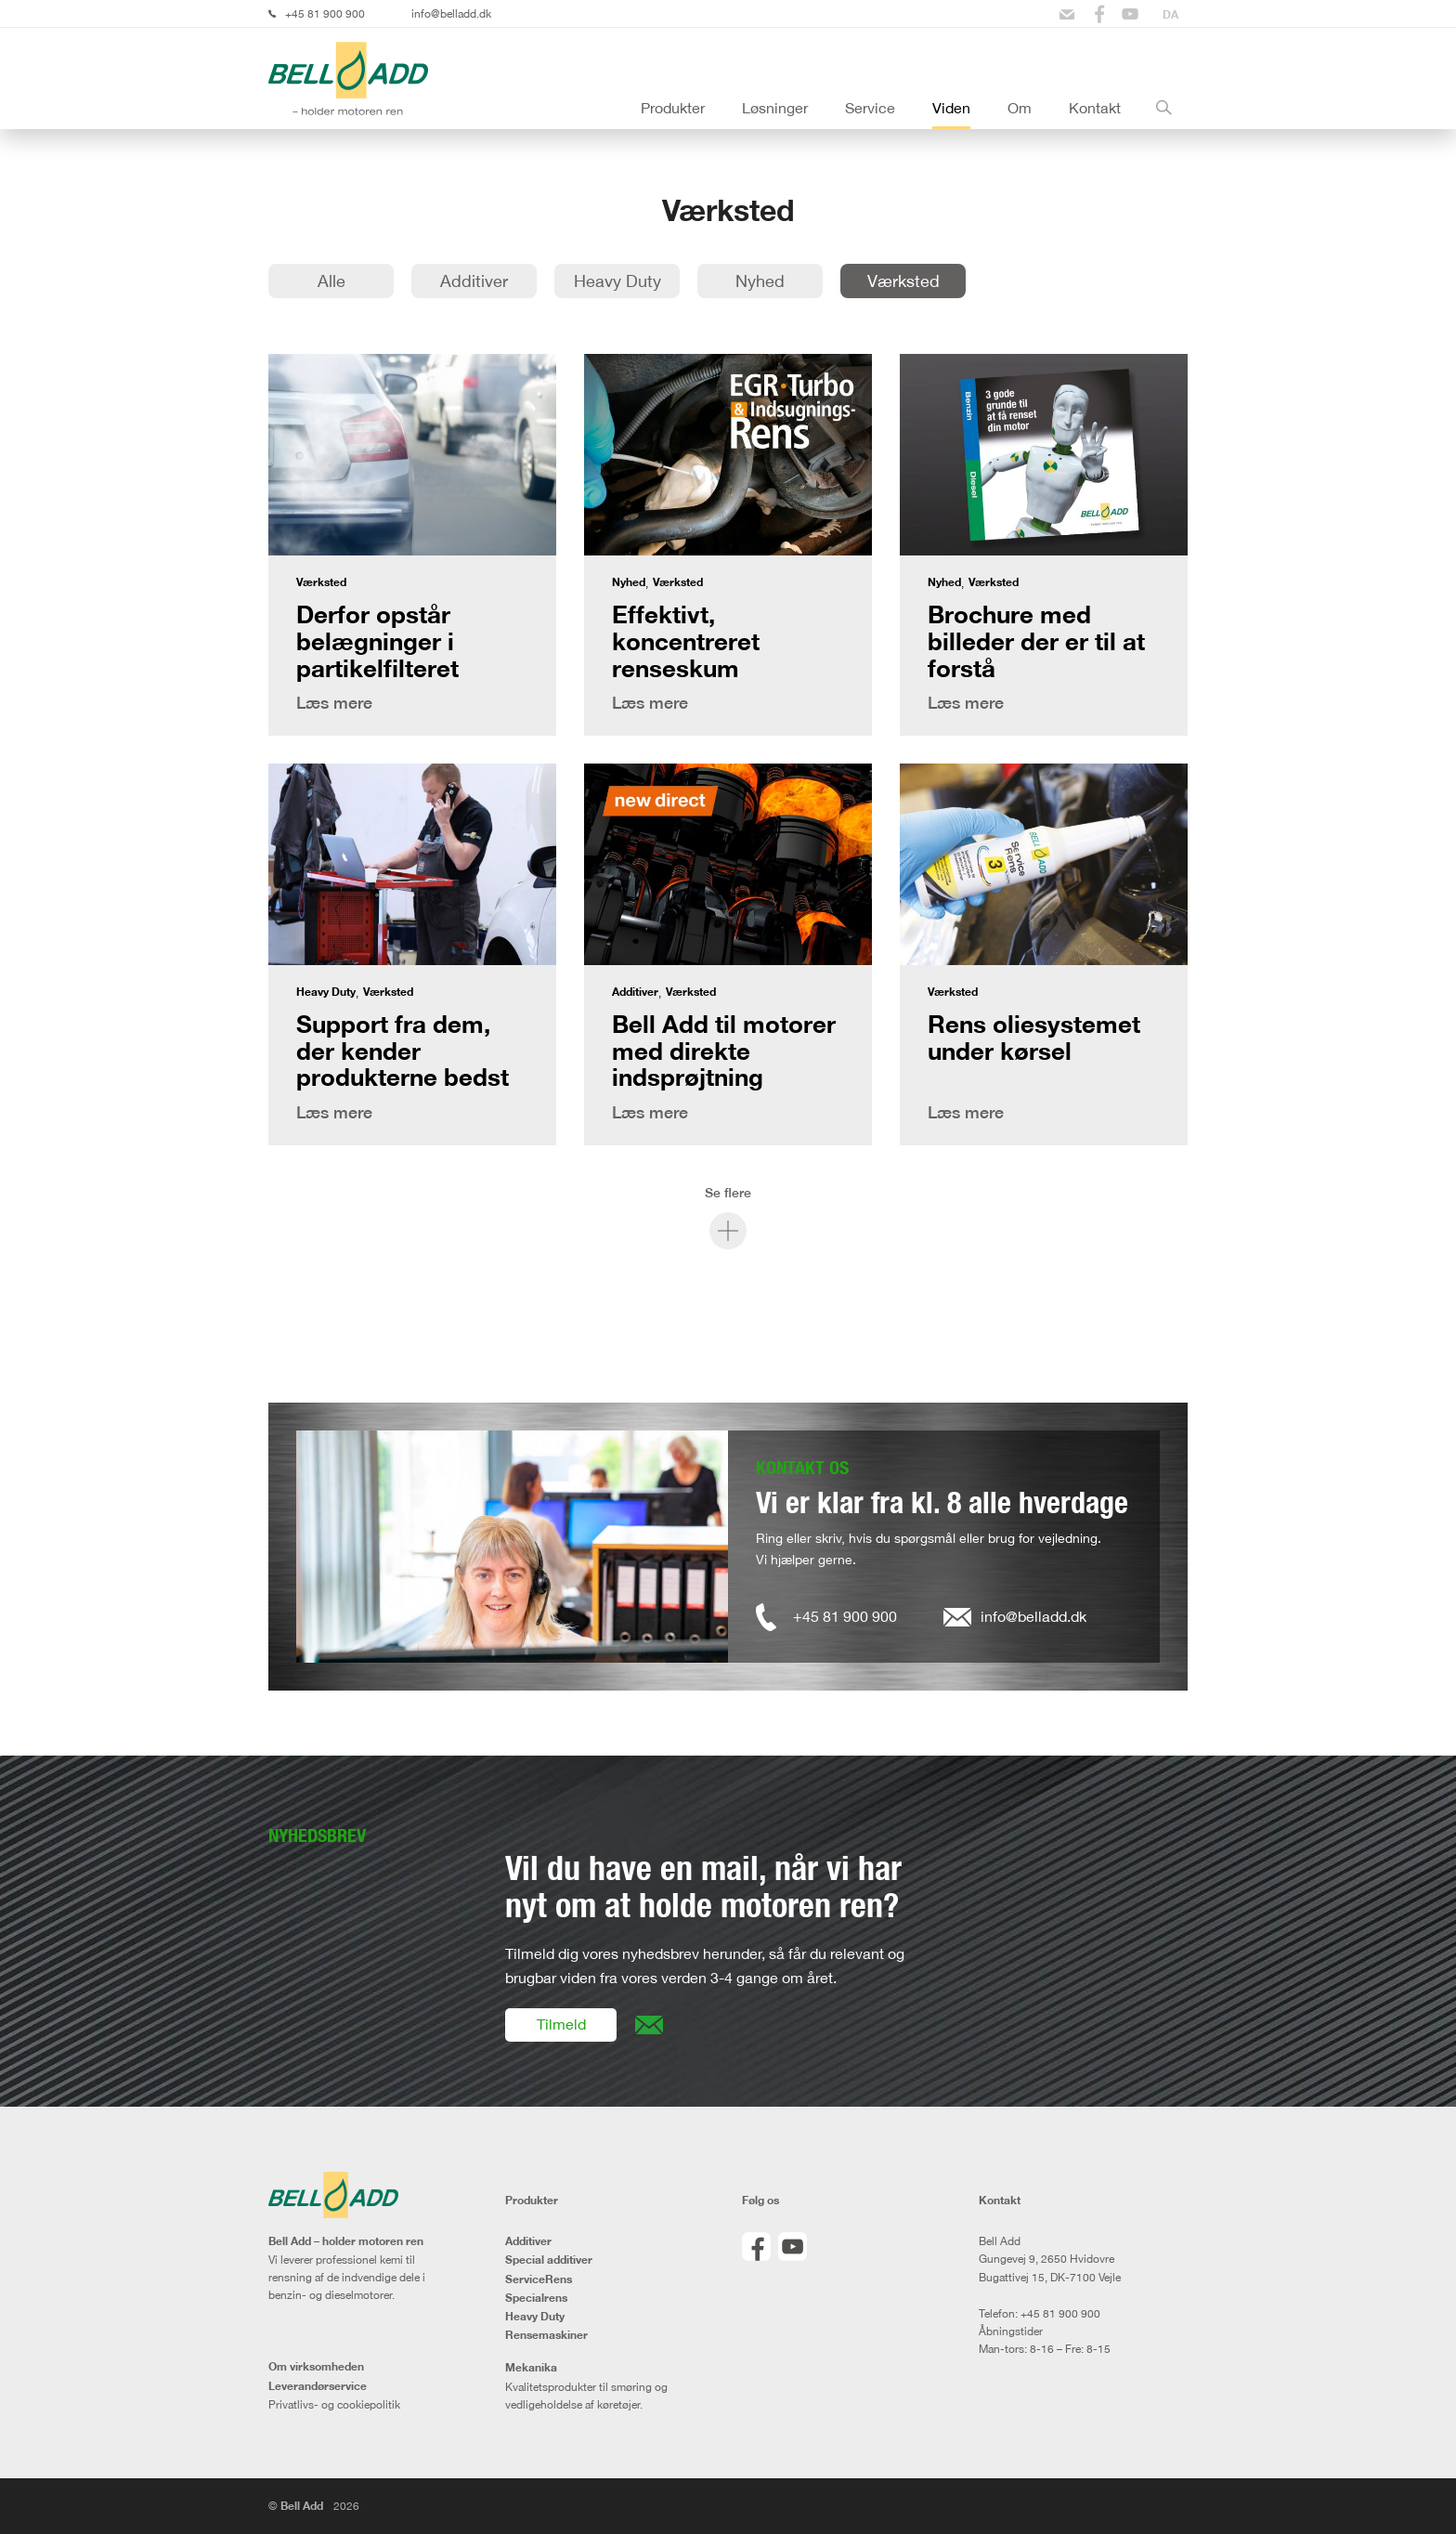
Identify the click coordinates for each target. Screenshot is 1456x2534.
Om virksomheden (316, 2366)
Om (1020, 107)
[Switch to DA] (1170, 14)
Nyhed (760, 280)
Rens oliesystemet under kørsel (1034, 1037)
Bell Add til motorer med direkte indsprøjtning (724, 1050)
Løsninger (775, 107)
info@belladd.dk (451, 13)
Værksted (903, 280)
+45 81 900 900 (325, 13)
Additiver (474, 280)
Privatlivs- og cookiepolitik (334, 2404)
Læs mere (334, 702)
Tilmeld (561, 2024)
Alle (331, 280)
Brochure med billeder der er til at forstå (1036, 640)
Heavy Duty (617, 280)
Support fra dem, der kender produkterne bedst (402, 1050)
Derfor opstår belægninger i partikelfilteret (377, 640)
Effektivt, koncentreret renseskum (686, 640)
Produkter (673, 107)
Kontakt (1095, 107)
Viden (951, 107)
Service (870, 107)
